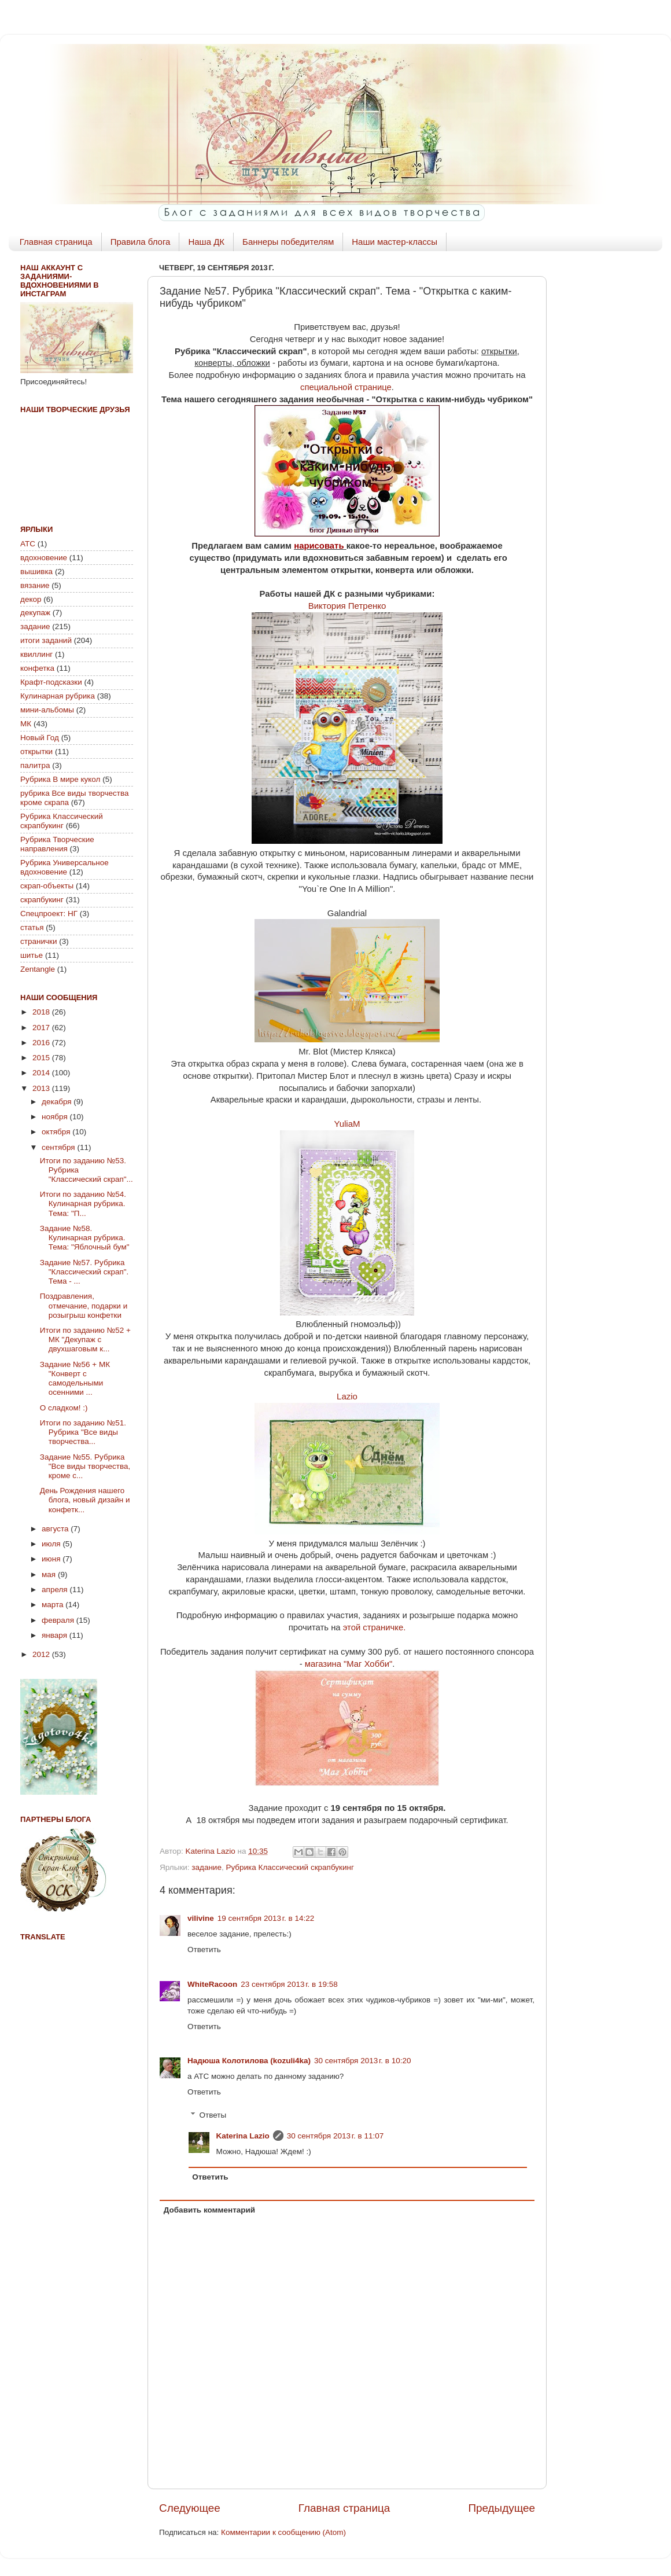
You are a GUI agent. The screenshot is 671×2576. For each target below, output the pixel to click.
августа (56, 1528)
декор (30, 599)
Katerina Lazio (243, 2136)
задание (206, 1867)
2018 (42, 1012)
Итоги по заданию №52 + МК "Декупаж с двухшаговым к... (85, 1339)
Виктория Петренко (347, 606)
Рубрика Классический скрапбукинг (289, 1867)
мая (50, 1574)
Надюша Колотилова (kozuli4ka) (249, 2060)
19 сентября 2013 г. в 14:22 (266, 1918)
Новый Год (39, 737)
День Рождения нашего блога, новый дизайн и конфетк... (85, 1499)
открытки (36, 751)
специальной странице (346, 387)
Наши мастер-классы (394, 242)
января (55, 1635)
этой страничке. (374, 1627)
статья (32, 927)
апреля (55, 1589)
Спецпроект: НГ (49, 913)
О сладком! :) (64, 1407)
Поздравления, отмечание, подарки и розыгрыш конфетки (83, 1305)
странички (38, 941)
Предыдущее (501, 2508)
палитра (35, 765)
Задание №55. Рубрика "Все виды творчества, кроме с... (85, 1466)
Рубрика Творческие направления (57, 844)
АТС (27, 543)
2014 (42, 1072)
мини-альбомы (47, 709)
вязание (35, 585)
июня (52, 1559)
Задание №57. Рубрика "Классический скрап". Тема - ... (84, 1271)
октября (57, 1131)
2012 (42, 1654)
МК (25, 723)
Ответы (213, 2115)
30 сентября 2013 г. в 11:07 (335, 2136)
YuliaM (347, 1124)
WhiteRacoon (212, 1984)
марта (53, 1604)
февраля (59, 1620)
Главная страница (56, 242)
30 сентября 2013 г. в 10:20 (362, 2060)
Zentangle (37, 969)
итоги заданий (46, 640)
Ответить (204, 1949)
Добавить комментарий (209, 2210)
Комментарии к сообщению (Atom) (283, 2532)
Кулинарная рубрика (57, 696)
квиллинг (36, 654)
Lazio (347, 1396)
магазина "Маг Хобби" (348, 1664)
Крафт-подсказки (51, 682)
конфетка (37, 668)
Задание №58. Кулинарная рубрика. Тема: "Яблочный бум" (85, 1237)
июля (52, 1543)
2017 (42, 1027)
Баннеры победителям (288, 242)
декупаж (35, 612)
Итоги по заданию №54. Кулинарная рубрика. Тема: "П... (83, 1203)
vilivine (200, 1918)
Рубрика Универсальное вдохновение (64, 867)
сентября (59, 1147)
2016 (42, 1042)
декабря (57, 1101)
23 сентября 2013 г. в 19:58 (289, 1984)
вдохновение (43, 557)
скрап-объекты (46, 885)
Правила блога (140, 242)
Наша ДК (206, 242)
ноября (55, 1116)
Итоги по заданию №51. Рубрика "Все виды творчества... (83, 1432)
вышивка (36, 571)
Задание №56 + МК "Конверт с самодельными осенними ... (75, 1378)
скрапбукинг (42, 899)
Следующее (189, 2508)
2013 (42, 1088)
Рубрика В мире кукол (60, 779)
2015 (42, 1057)
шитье (31, 955)
